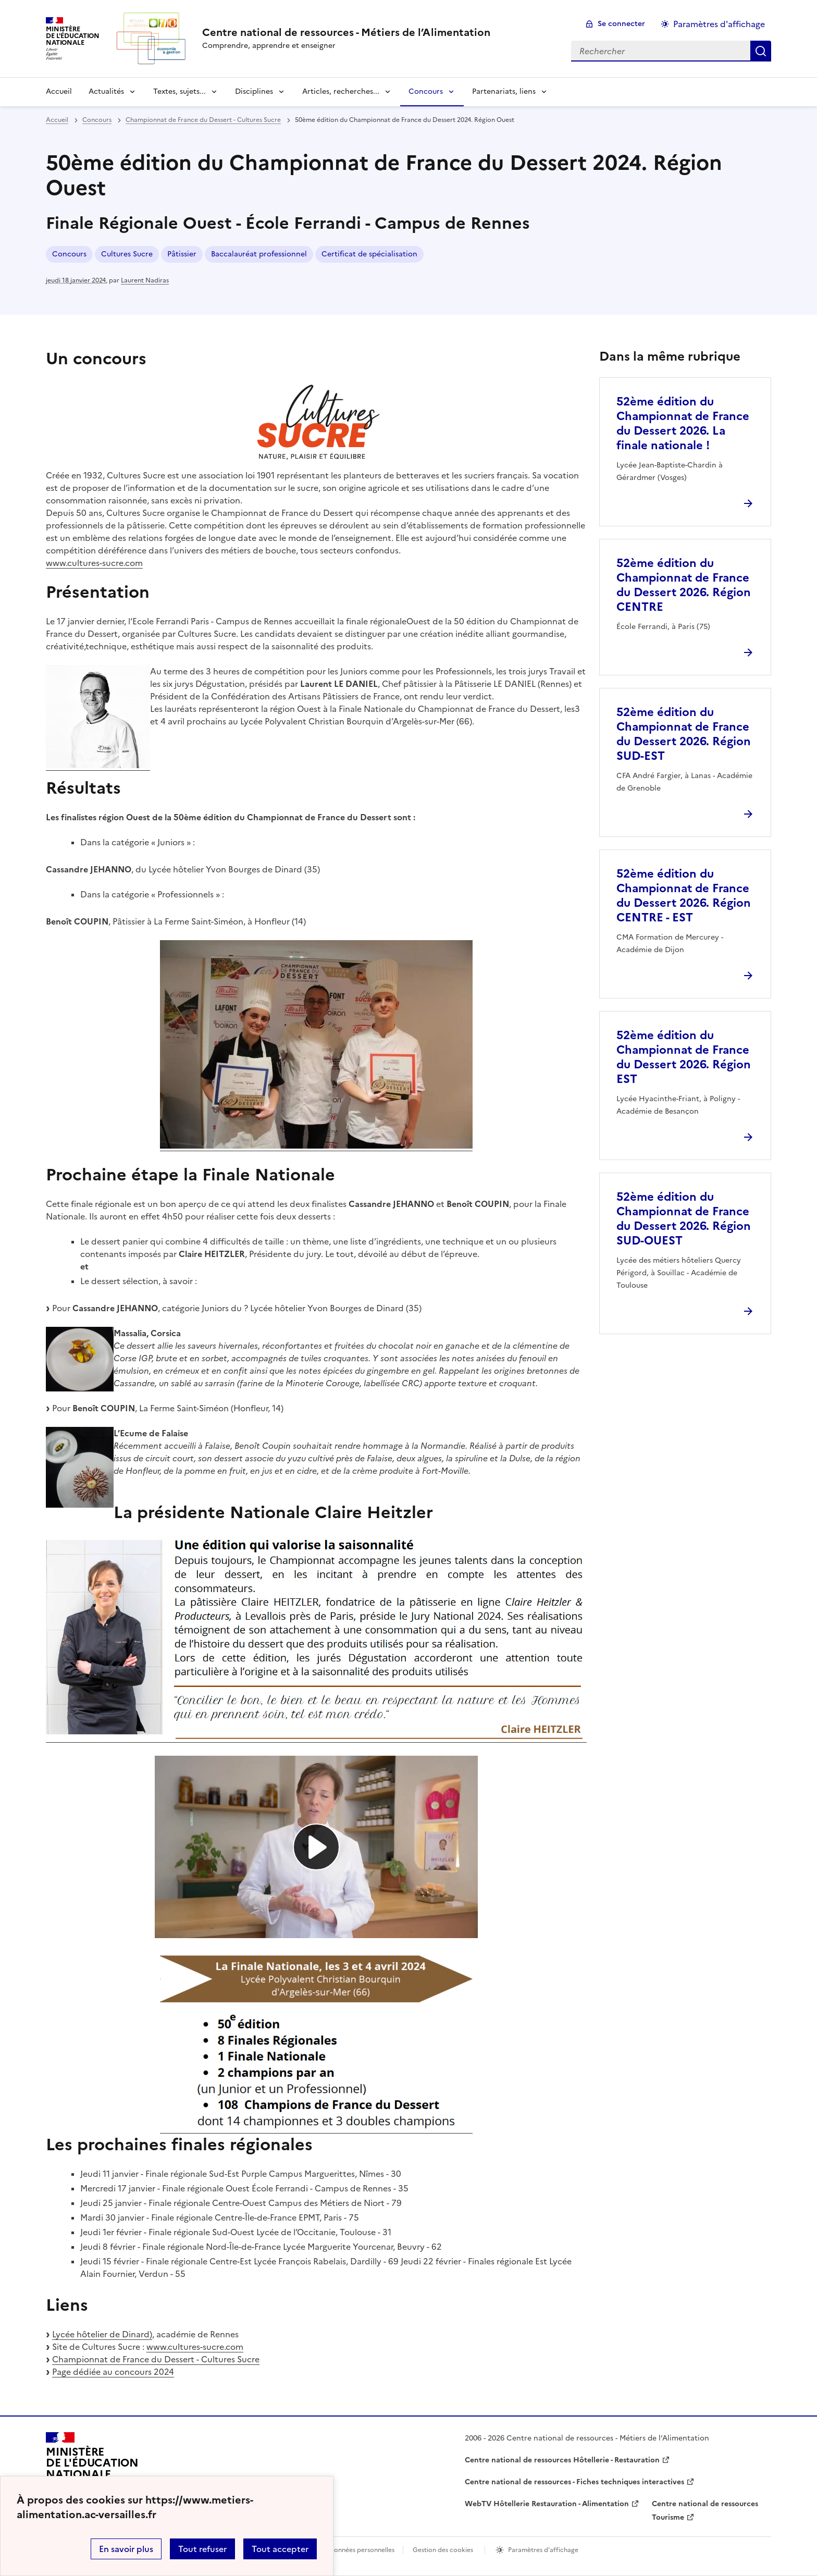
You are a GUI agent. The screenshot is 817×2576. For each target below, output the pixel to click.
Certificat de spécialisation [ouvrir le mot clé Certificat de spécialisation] (369, 254)
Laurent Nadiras (145, 280)
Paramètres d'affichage (543, 2550)
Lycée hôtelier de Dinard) (102, 2334)
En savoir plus (126, 2549)
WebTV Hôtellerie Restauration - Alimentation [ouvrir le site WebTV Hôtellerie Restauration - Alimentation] (547, 2503)
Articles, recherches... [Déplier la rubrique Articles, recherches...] (340, 91)
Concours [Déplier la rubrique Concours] (425, 91)
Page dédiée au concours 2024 (113, 2371)
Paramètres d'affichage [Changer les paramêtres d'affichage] (719, 24)
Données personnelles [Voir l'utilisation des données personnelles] (361, 2550)
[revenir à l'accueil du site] (346, 32)
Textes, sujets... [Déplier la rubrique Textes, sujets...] (179, 91)
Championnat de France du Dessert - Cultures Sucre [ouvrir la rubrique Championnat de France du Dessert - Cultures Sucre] (203, 120)
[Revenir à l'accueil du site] (92, 2467)
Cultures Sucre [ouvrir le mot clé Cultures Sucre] (127, 254)
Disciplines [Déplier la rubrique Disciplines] (254, 91)
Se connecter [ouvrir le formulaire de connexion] (621, 23)
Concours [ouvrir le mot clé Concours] (69, 254)
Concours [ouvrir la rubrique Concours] (97, 120)
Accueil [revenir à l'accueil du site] (59, 91)
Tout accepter (280, 2549)
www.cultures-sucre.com (94, 563)
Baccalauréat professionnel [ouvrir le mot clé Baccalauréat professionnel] (259, 254)
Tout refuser (202, 2549)
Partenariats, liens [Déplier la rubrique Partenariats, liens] (504, 91)
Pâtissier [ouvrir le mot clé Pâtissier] (181, 254)
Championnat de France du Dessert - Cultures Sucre (155, 2359)
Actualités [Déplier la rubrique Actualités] (106, 91)
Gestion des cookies (443, 2550)
